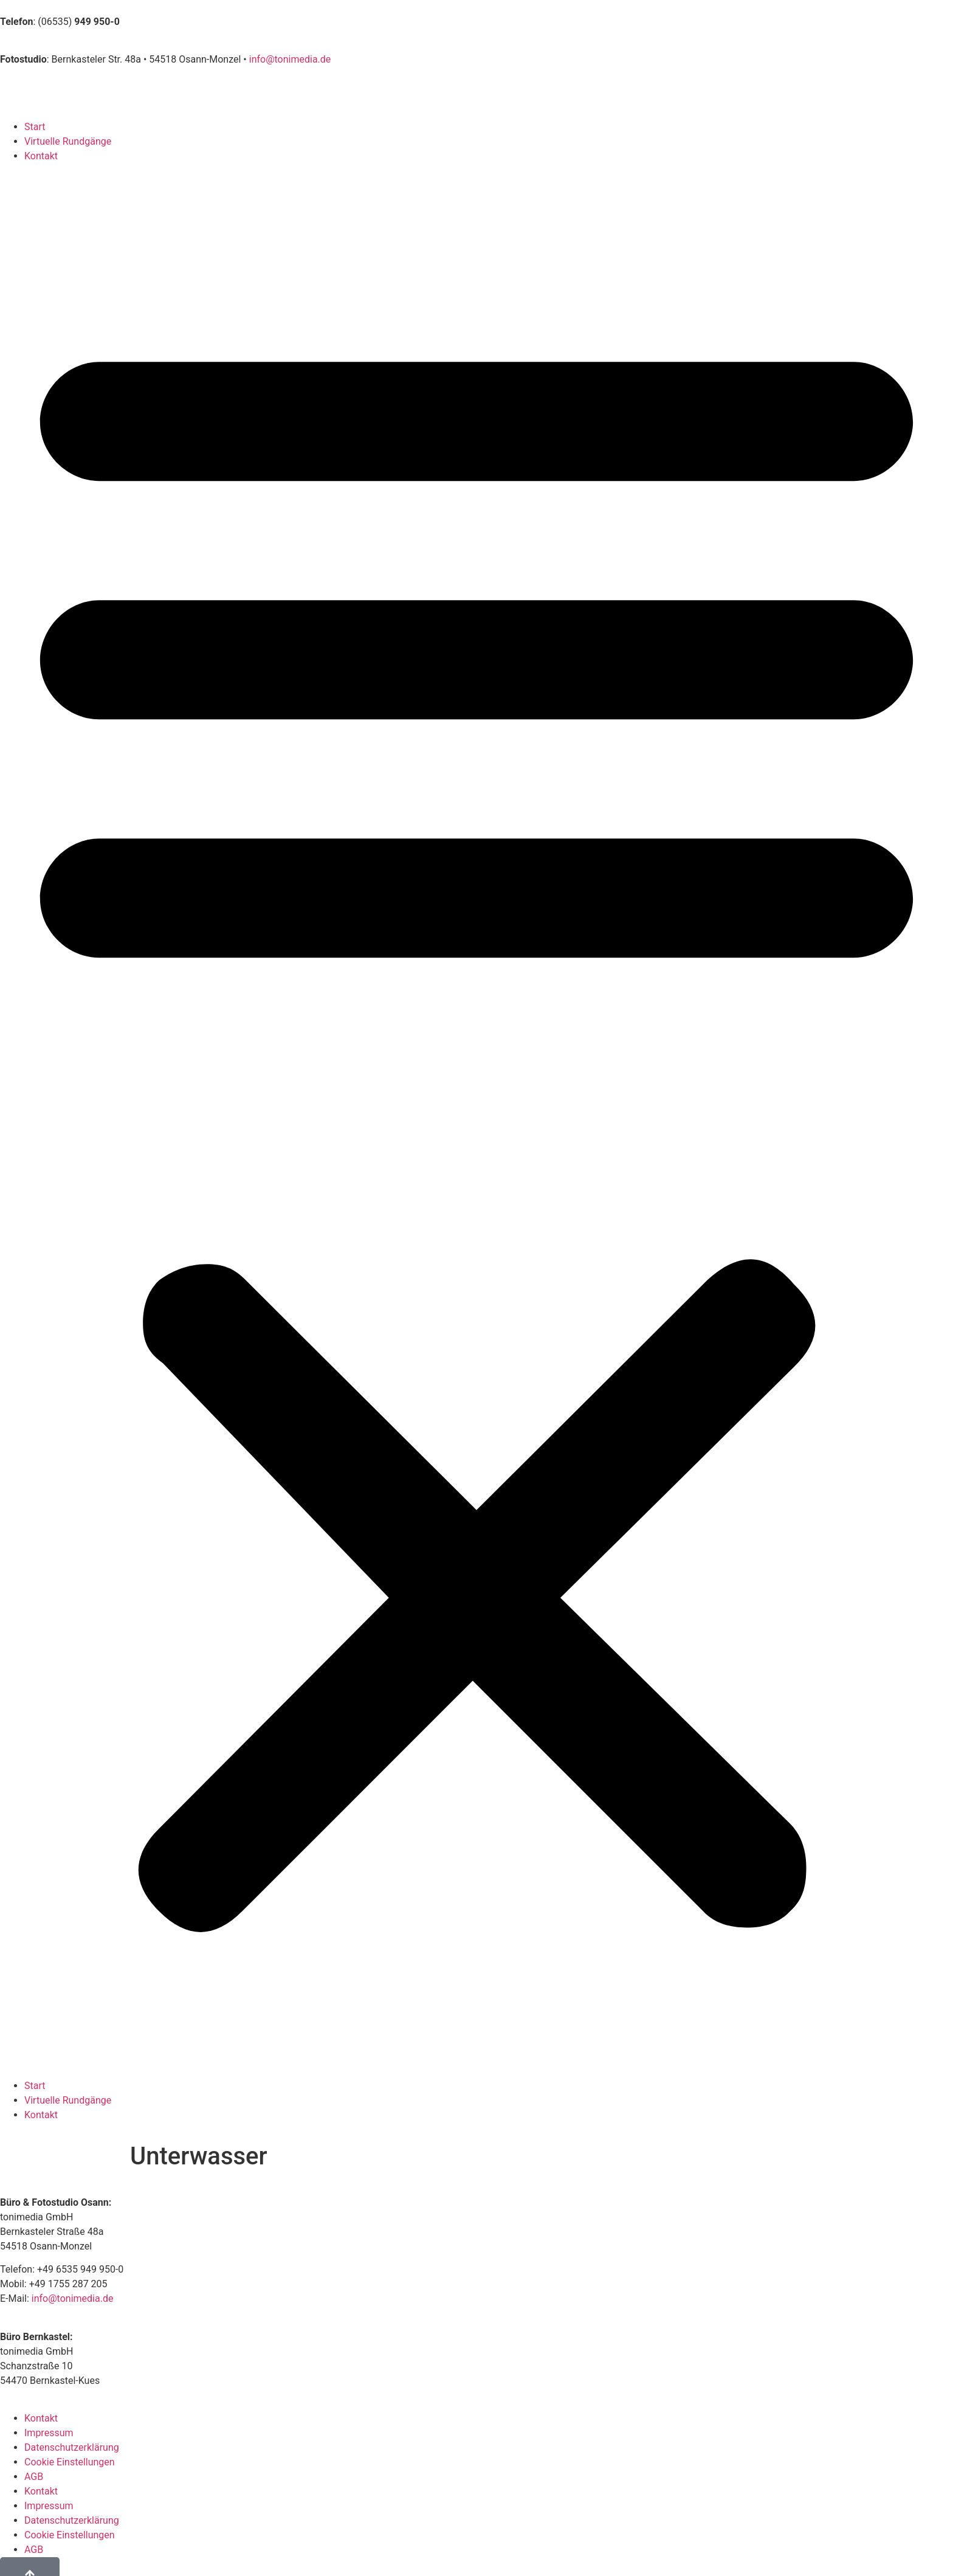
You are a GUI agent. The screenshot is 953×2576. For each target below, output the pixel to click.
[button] (476, 1121)
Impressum (49, 2433)
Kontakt (41, 156)
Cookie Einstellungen (69, 2462)
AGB (33, 2476)
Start (34, 127)
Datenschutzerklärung (71, 2447)
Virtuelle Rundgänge (67, 141)
